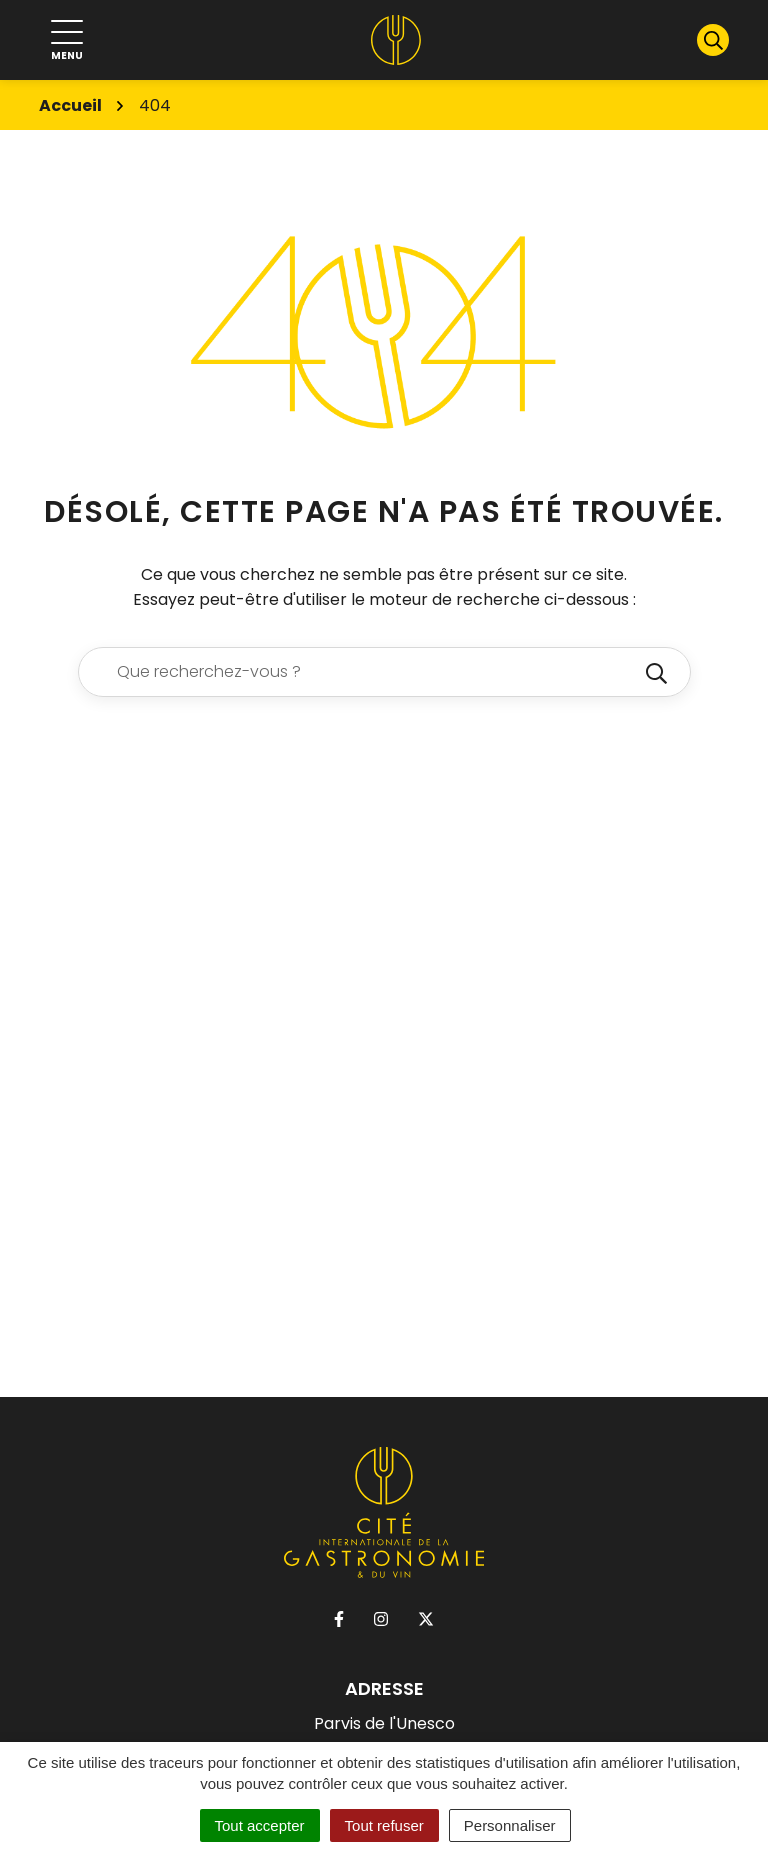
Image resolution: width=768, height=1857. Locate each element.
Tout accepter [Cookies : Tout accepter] (260, 1825)
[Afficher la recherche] (713, 40)
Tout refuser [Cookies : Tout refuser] (384, 1825)
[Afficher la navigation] (67, 40)
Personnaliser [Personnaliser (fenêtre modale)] (510, 1825)
